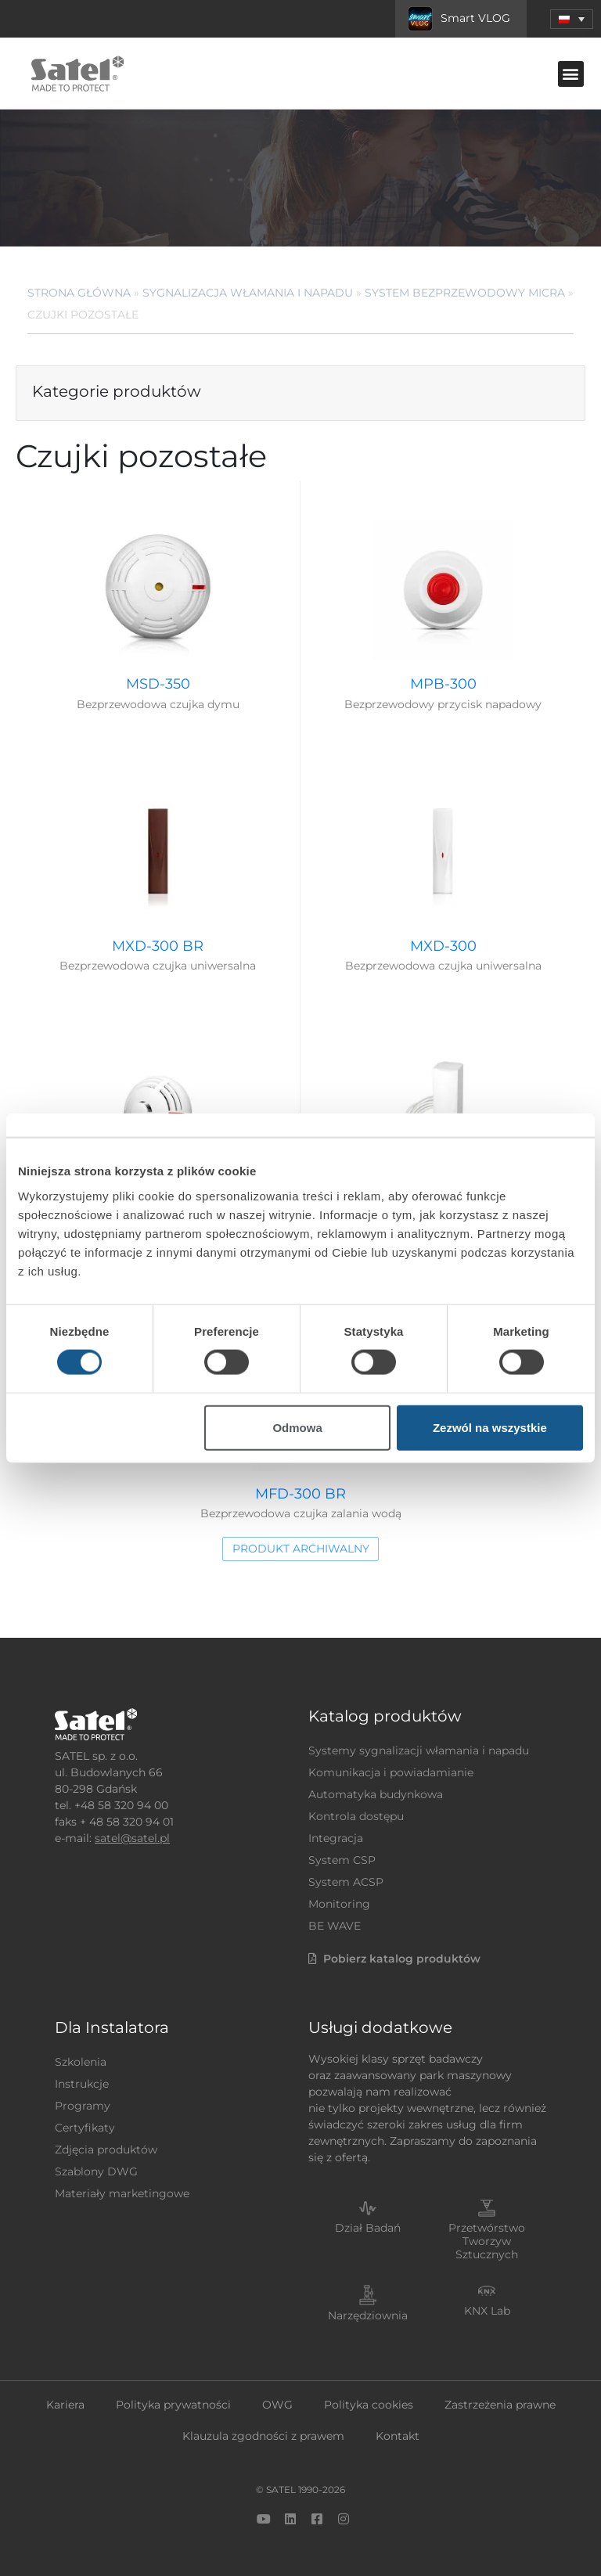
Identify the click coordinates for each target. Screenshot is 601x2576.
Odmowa (297, 1427)
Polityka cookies (368, 2405)
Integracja (335, 1838)
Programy (82, 2106)
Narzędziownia (368, 2315)
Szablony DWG (96, 2171)
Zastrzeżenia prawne (500, 2405)
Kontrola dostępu (356, 1816)
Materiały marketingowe (122, 2193)
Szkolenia (80, 2062)
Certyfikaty (85, 2128)
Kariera (65, 2405)
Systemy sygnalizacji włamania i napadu (418, 1750)
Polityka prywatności (173, 2405)
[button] (571, 19)
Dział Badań (368, 2228)
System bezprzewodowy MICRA (465, 293)
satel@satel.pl (132, 1838)
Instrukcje (82, 2084)
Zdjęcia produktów (106, 2149)
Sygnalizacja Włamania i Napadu (247, 293)
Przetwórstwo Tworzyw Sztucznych (486, 2241)
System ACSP (345, 1882)
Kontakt (397, 2436)
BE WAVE (334, 1926)
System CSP (342, 1860)
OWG (277, 2405)
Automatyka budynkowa (375, 1794)
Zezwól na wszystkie (490, 1427)
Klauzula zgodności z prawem (263, 2436)
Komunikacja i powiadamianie (390, 1772)
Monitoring (339, 1904)
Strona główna (79, 293)
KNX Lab (487, 2311)
